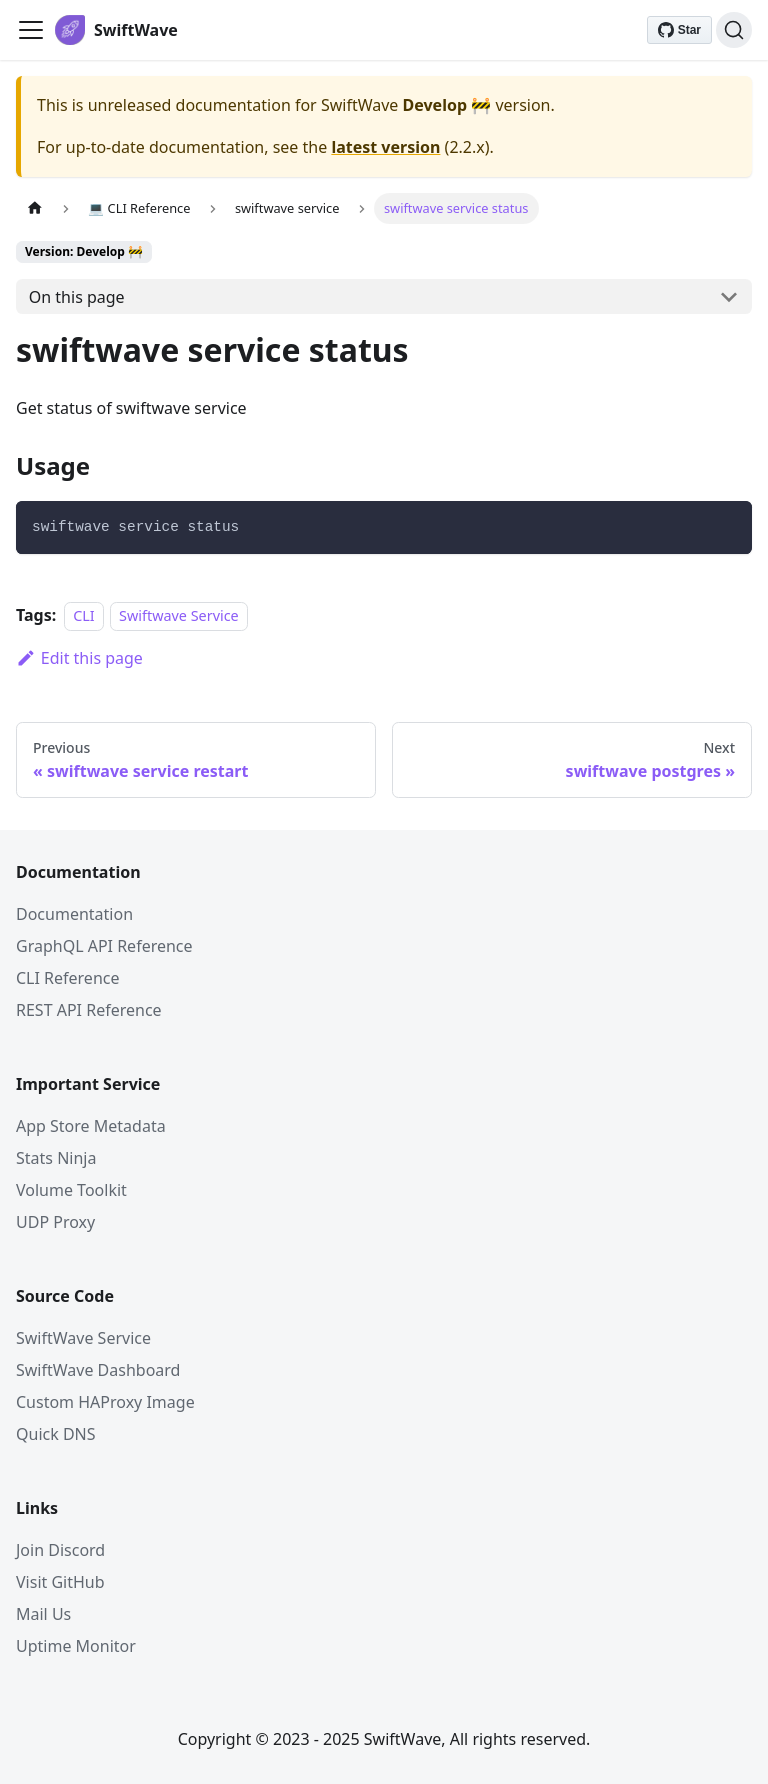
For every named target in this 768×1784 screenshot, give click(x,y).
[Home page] (35, 208)
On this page (77, 297)
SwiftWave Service (83, 1338)
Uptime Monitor (76, 1646)
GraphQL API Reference (104, 946)
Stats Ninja (56, 1158)
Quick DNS (56, 1434)
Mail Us (43, 1614)
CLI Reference (68, 978)
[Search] (734, 30)
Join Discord (60, 1550)
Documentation (74, 914)
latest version (385, 147)
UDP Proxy (55, 1222)
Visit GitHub (60, 1582)
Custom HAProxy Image (105, 1402)
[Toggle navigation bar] (31, 30)
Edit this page (79, 658)
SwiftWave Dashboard (98, 1370)
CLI (84, 615)
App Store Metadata (91, 1126)
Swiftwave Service (179, 615)
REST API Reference (89, 1010)
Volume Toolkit (71, 1190)
